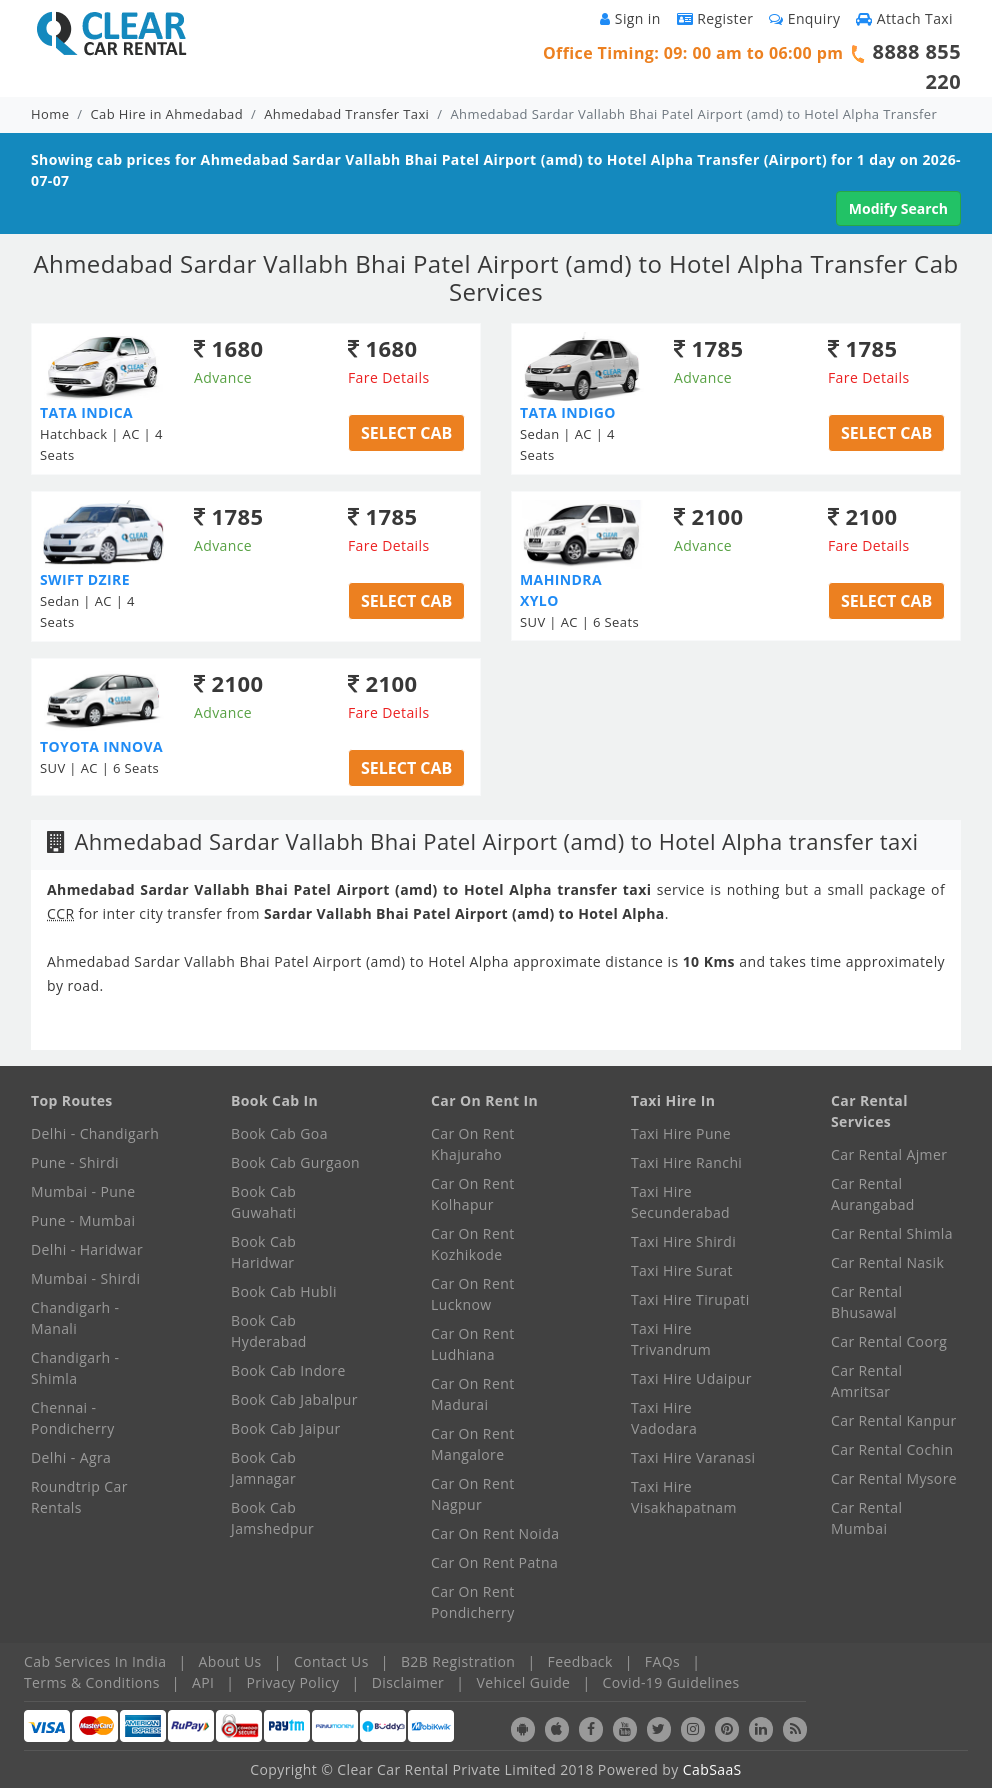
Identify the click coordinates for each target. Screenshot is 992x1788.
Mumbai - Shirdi (85, 1278)
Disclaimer (408, 1682)
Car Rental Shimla (892, 1233)
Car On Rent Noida (495, 1533)
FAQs (662, 1661)
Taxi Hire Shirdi (683, 1241)
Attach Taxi (904, 18)
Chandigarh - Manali (75, 1318)
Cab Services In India (95, 1661)
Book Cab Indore (288, 1370)
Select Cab (406, 433)
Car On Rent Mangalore (473, 1444)
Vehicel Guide (523, 1682)
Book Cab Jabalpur (294, 1399)
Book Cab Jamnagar (263, 1468)
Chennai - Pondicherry (73, 1418)
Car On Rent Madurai (473, 1394)
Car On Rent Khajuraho (473, 1144)
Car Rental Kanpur (894, 1420)
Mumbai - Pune (83, 1191)
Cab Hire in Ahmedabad (167, 114)
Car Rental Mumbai (866, 1518)
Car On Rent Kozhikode (473, 1244)
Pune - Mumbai (83, 1220)
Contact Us (331, 1661)
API (203, 1682)
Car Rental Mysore (894, 1478)
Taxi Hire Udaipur (691, 1378)
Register (715, 18)
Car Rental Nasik (887, 1262)
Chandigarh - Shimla (75, 1368)
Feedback (580, 1661)
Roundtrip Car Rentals (79, 1497)
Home (50, 114)
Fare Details (389, 377)
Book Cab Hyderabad (269, 1331)
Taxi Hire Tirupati (690, 1299)
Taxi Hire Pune (681, 1133)
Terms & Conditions (92, 1682)
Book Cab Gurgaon (295, 1162)
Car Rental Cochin (892, 1449)
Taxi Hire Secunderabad (680, 1202)
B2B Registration (458, 1661)
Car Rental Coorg (889, 1341)
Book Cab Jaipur (286, 1428)
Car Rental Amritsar (866, 1381)
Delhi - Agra (71, 1457)
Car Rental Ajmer (889, 1154)
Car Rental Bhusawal (866, 1302)
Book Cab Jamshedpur (272, 1518)
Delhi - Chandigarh (95, 1133)
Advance (223, 377)
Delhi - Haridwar (87, 1249)
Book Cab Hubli (284, 1291)
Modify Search (898, 208)
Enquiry (804, 18)
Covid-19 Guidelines (671, 1682)
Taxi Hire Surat (682, 1270)
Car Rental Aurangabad (873, 1194)
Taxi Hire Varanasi (693, 1457)
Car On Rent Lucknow (473, 1294)
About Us (230, 1661)
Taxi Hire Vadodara (664, 1418)
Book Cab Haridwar (263, 1252)
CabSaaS (712, 1769)
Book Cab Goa (279, 1133)
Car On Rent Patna (494, 1562)
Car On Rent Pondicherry (473, 1602)
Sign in (630, 18)
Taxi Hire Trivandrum (671, 1339)
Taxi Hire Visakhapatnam (684, 1497)
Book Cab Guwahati (263, 1202)
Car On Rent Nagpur (473, 1494)
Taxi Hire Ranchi (686, 1162)
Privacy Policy (293, 1682)
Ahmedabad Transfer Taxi (346, 114)
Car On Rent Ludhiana (473, 1344)
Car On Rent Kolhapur (473, 1194)
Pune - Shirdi (75, 1162)
